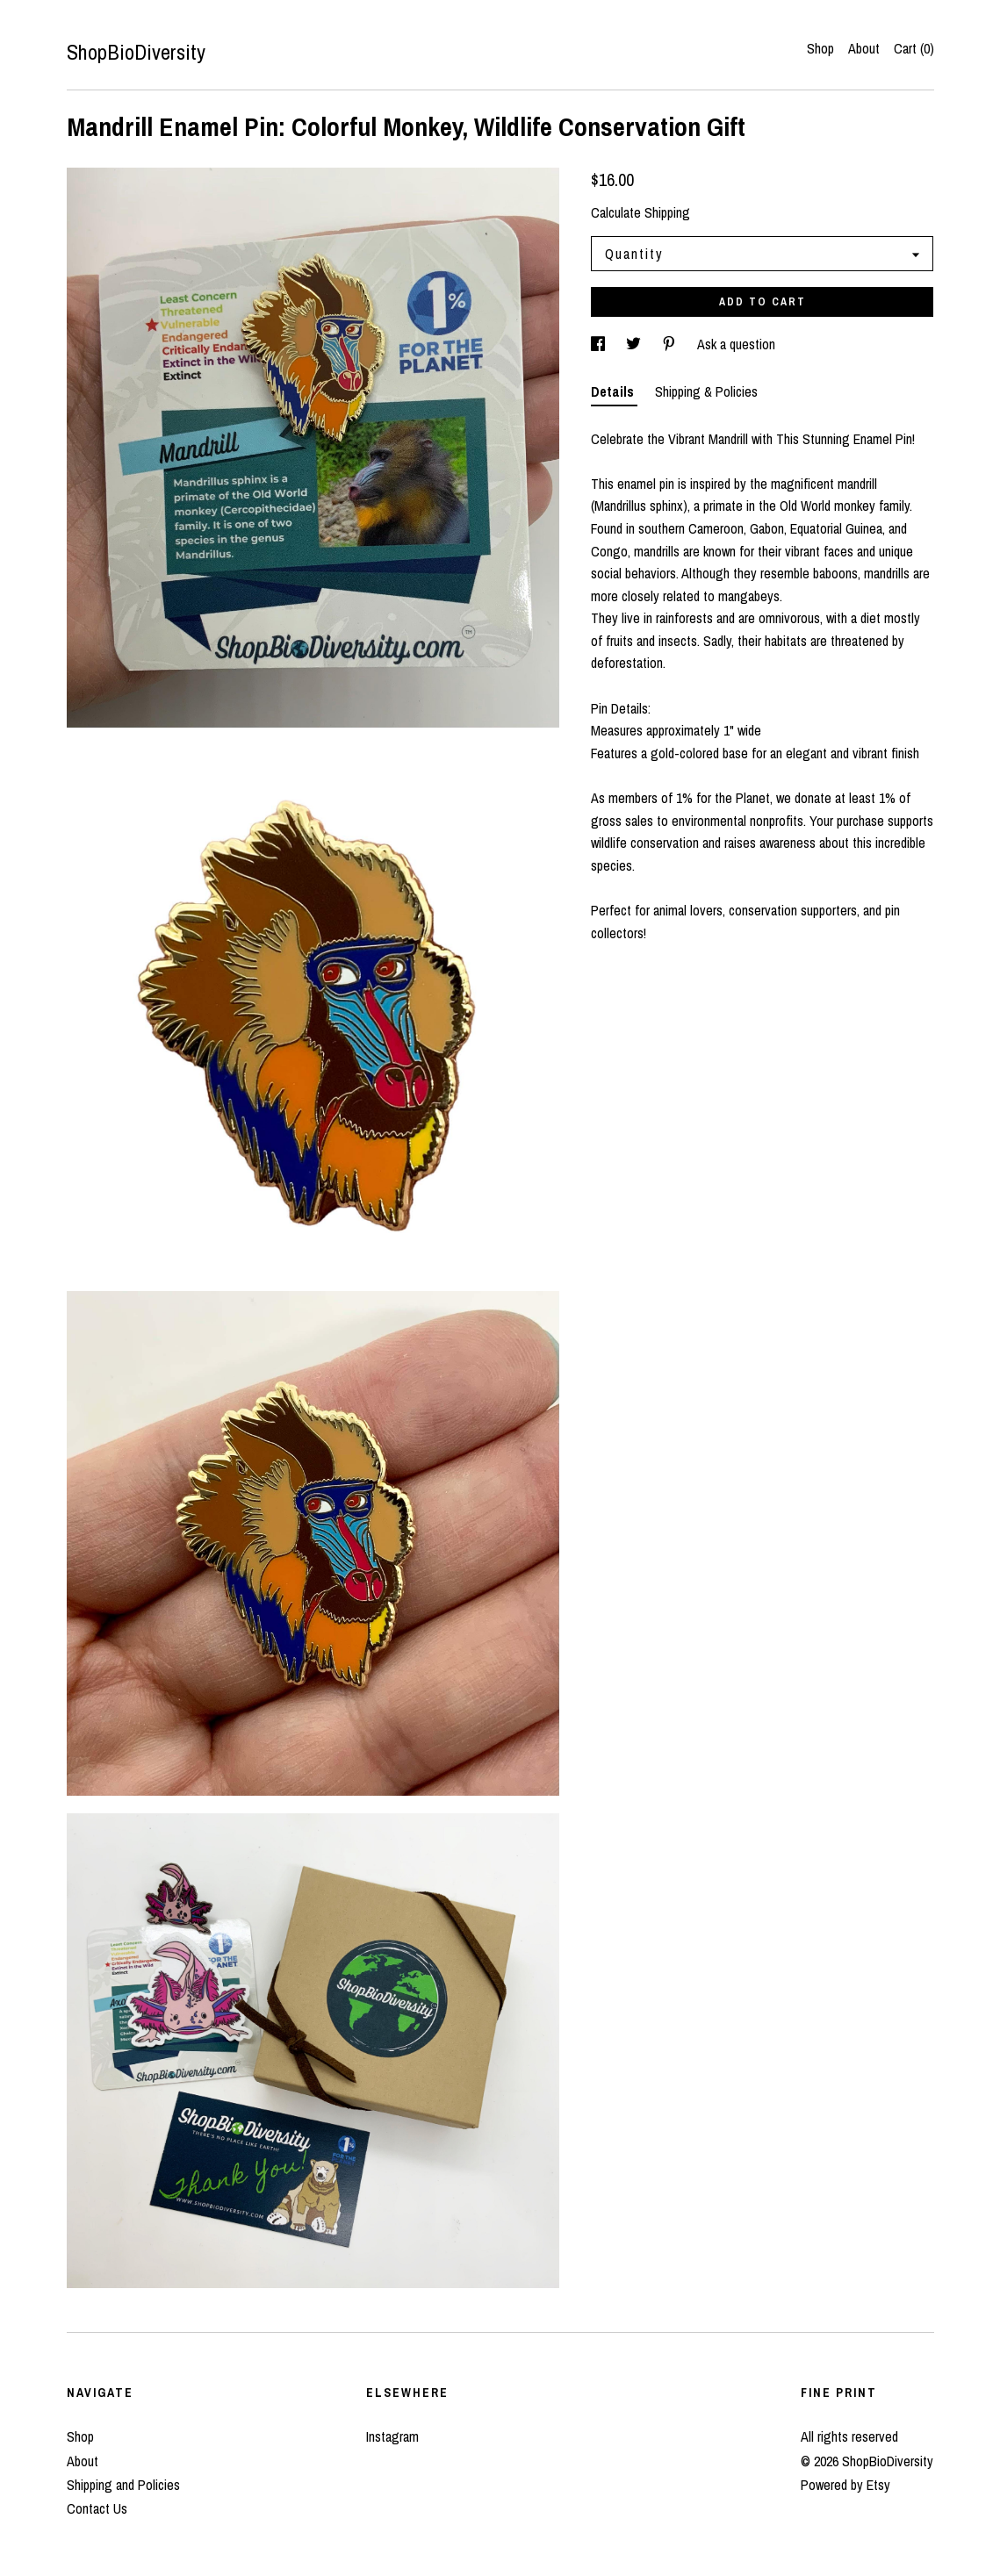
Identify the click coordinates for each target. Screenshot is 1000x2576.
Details (614, 391)
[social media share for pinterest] (671, 344)
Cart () (914, 48)
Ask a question (736, 344)
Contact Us (97, 2508)
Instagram (392, 2436)
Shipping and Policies (123, 2484)
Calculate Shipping (640, 212)
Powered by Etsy (845, 2484)
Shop (820, 48)
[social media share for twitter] (635, 344)
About (864, 48)
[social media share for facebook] (599, 344)
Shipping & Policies (706, 391)
